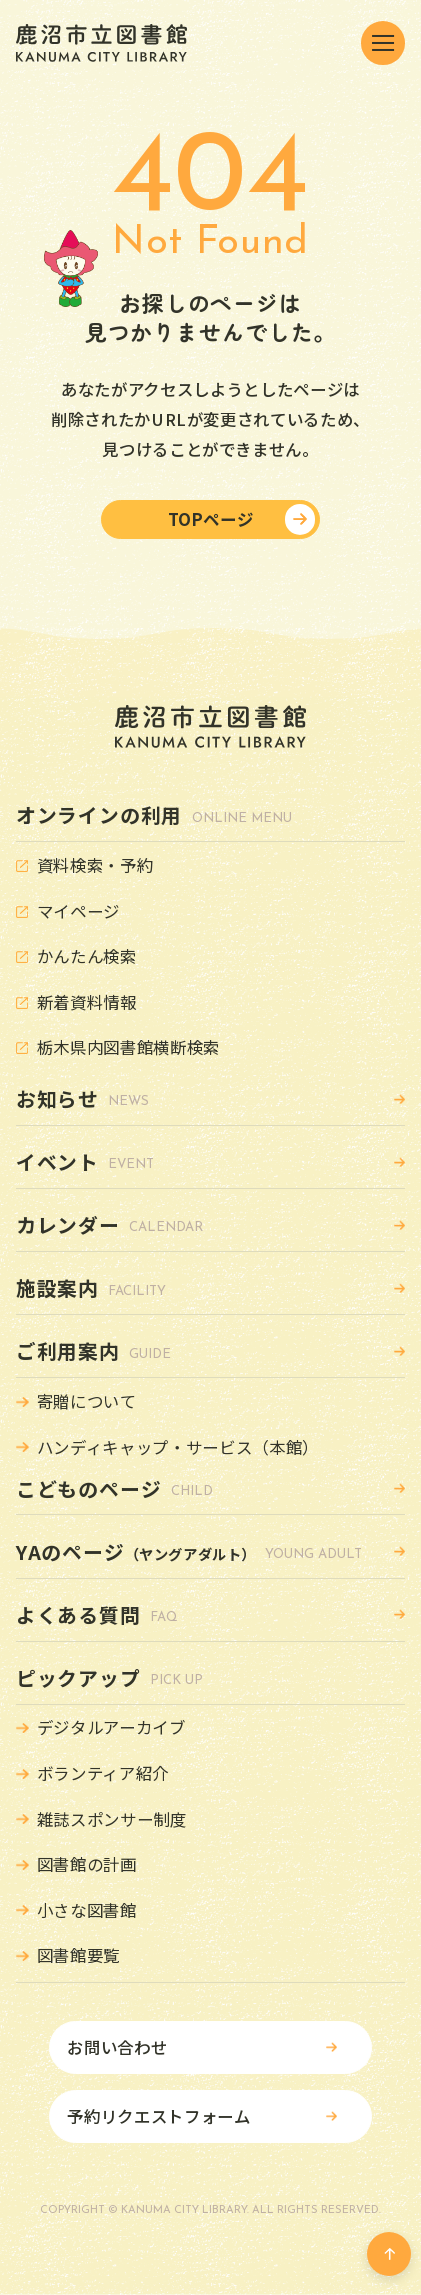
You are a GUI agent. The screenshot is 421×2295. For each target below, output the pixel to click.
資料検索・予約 (95, 865)
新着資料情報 (87, 1002)
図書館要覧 (78, 1955)
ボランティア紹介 (103, 1773)
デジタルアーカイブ (111, 1727)
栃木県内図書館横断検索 (128, 1047)
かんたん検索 (87, 956)
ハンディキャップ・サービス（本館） (178, 1447)
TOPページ (211, 519)
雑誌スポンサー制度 (112, 1819)
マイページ (78, 911)
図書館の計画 (87, 1864)
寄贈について (87, 1401)
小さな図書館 (87, 1910)
